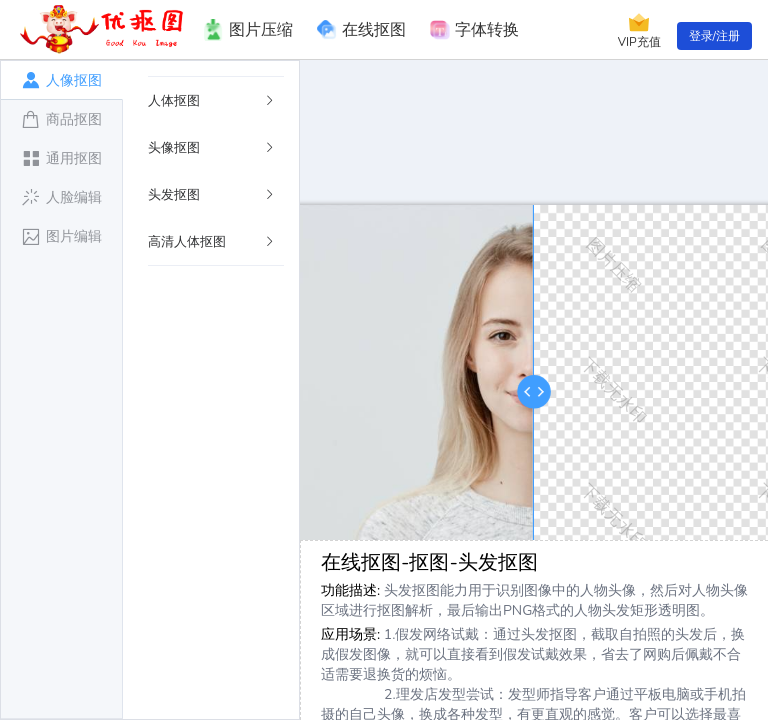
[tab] (61, 80)
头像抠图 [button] (212, 148)
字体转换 (474, 30)
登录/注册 (714, 36)
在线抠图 (361, 30)
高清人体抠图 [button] (212, 242)
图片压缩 (247, 30)
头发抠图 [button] (212, 195)
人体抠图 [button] (212, 101)
